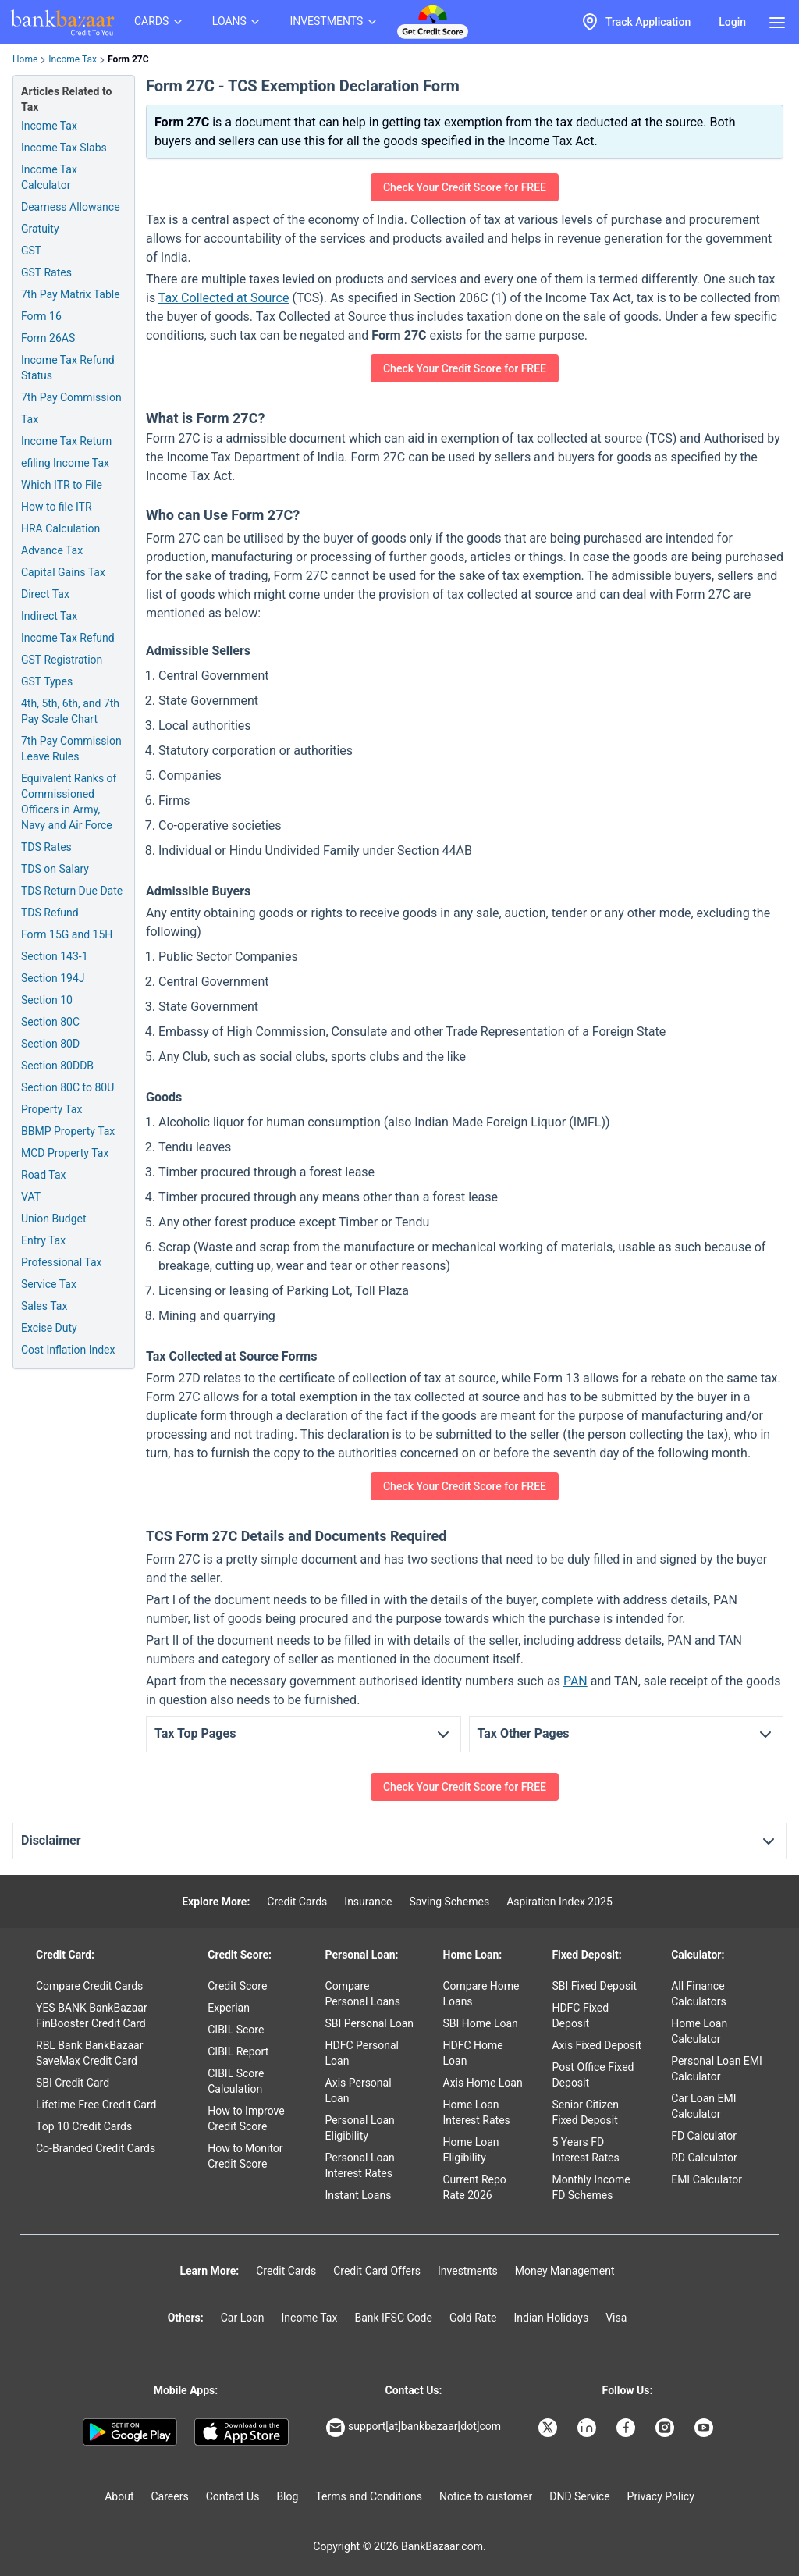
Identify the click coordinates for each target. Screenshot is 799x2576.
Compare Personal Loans (362, 1994)
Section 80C (50, 1022)
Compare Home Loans (481, 1994)
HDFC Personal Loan (362, 2053)
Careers (170, 2496)
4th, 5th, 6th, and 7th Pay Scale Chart (70, 711)
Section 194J (53, 978)
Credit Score (237, 1986)
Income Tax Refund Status (68, 368)
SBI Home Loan (480, 2023)
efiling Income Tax (65, 463)
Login (732, 22)
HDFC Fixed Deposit (580, 2015)
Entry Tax (43, 1240)
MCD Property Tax (64, 1153)
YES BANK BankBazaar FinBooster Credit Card (91, 2015)
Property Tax (51, 1109)
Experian (229, 2007)
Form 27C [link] (128, 59)
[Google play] (130, 2432)
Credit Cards (297, 1901)
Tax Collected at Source (223, 297)
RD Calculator (704, 2157)
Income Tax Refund (68, 638)
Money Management (565, 2271)
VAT (31, 1196)
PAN (575, 1681)
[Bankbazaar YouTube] (705, 2427)
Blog (287, 2496)
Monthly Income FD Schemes (591, 2187)
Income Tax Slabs (64, 147)
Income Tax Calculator (49, 177)
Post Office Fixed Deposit (593, 2075)
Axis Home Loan (483, 2082)
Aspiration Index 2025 (559, 1901)
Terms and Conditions (368, 2496)
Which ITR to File (61, 485)
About (119, 2496)
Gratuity (40, 228)
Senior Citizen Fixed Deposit (585, 2112)
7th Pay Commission (71, 397)
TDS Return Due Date (72, 890)
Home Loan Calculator (699, 2031)
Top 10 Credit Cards (84, 2126)
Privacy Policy (660, 2496)
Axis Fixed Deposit (596, 2045)
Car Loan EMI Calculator (703, 2106)
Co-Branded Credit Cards (95, 2148)
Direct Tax (45, 594)
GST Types (47, 681)
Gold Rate (473, 2317)
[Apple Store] (241, 2432)
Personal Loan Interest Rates (360, 2165)
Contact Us (233, 2496)
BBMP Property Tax (68, 1131)
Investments (468, 2271)
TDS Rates (46, 847)
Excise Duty (49, 1328)
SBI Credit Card (72, 2082)
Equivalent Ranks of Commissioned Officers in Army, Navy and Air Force (68, 801)
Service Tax (48, 1284)
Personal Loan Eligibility (360, 2128)
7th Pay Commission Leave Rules (71, 749)
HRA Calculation (60, 528)
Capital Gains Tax (63, 572)
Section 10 (47, 1000)
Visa (616, 2317)
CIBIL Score (236, 2029)
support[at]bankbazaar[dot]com (413, 2427)
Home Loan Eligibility (471, 2150)
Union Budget (54, 1218)
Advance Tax (52, 550)
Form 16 (41, 316)
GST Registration (61, 659)
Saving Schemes (449, 1901)
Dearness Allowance (70, 207)
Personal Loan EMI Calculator (716, 2069)
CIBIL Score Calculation (236, 2081)
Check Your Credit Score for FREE (464, 187)
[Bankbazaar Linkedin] (588, 2427)
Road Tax (43, 1175)
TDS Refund (50, 912)
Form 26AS (48, 338)
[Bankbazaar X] (549, 2427)
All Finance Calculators (698, 1994)
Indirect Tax (49, 616)
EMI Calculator (706, 2179)
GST (31, 250)
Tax (29, 419)
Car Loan (243, 2317)
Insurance (368, 1901)
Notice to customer (485, 2496)
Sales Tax (44, 1306)
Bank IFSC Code (393, 2317)
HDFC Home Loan (473, 2053)
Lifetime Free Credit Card (96, 2104)
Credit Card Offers (377, 2271)
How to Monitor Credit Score (245, 2156)
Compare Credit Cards (89, 1986)
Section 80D (50, 1043)
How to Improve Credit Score (246, 2119)
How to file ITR (56, 506)
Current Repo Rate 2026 (474, 2187)
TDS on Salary (55, 869)
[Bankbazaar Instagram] (666, 2427)
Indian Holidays (550, 2317)
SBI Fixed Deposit (594, 1986)
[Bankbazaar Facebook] (627, 2427)
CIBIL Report (238, 2051)
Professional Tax (61, 1262)
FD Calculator (704, 2135)
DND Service (579, 2496)
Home (24, 59)
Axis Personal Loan (358, 2090)
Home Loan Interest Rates (476, 2112)
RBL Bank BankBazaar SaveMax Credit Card (89, 2053)
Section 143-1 (54, 956)
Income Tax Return (66, 441)
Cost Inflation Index (68, 1349)
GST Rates (46, 272)
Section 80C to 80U (67, 1087)
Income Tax (72, 59)
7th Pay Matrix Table (70, 294)
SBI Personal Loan (369, 2023)
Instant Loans (358, 2195)
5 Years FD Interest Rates (585, 2150)
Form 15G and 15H (66, 934)
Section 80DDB (57, 1065)
